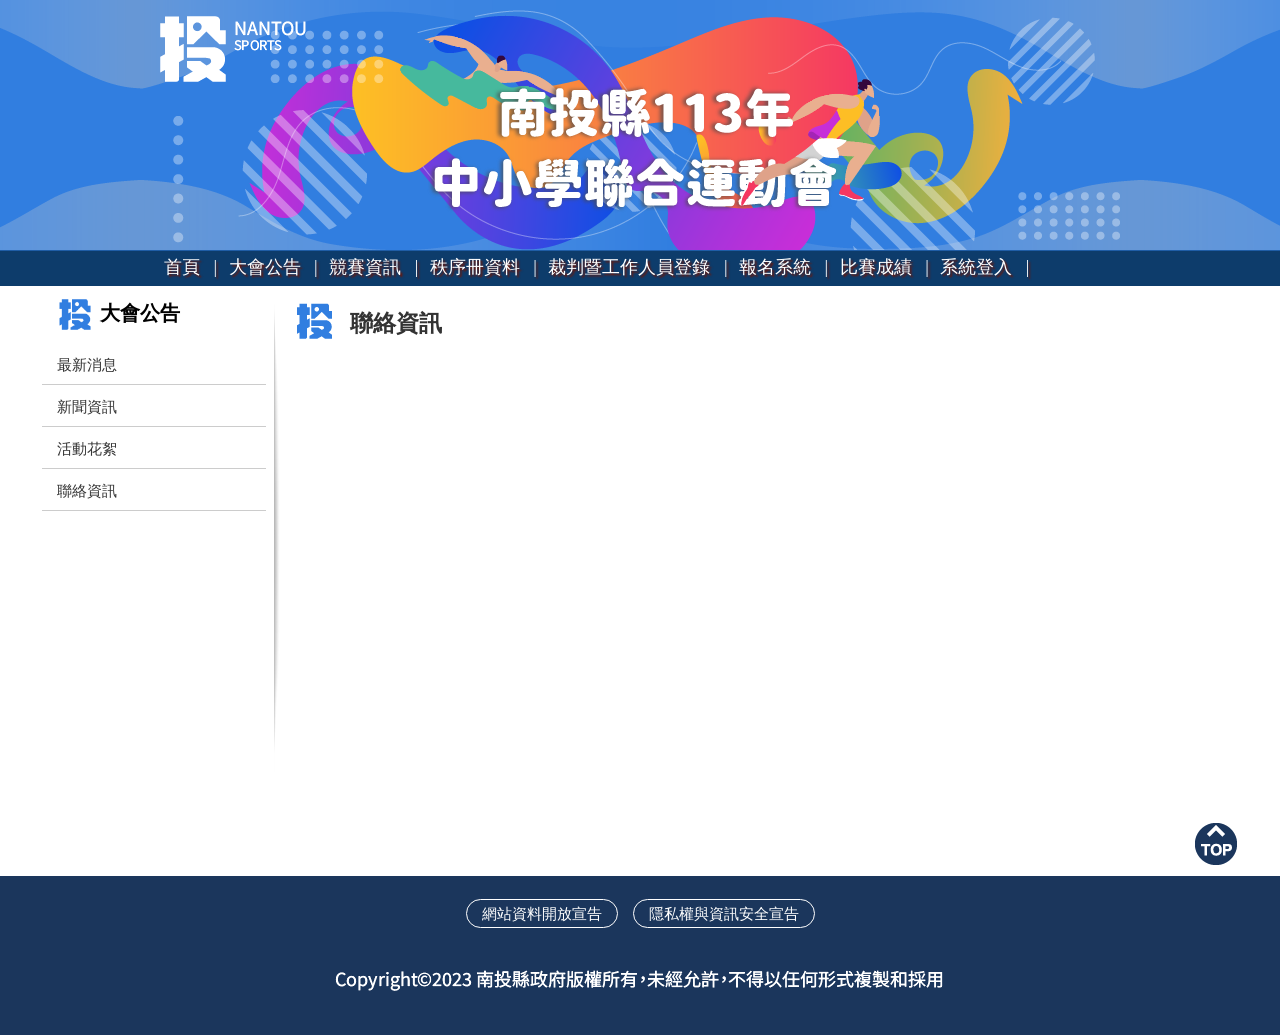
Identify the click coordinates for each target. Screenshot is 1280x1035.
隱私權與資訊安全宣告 (724, 913)
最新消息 (87, 364)
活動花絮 (87, 448)
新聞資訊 (87, 406)
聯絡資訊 (87, 490)
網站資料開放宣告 (542, 913)
